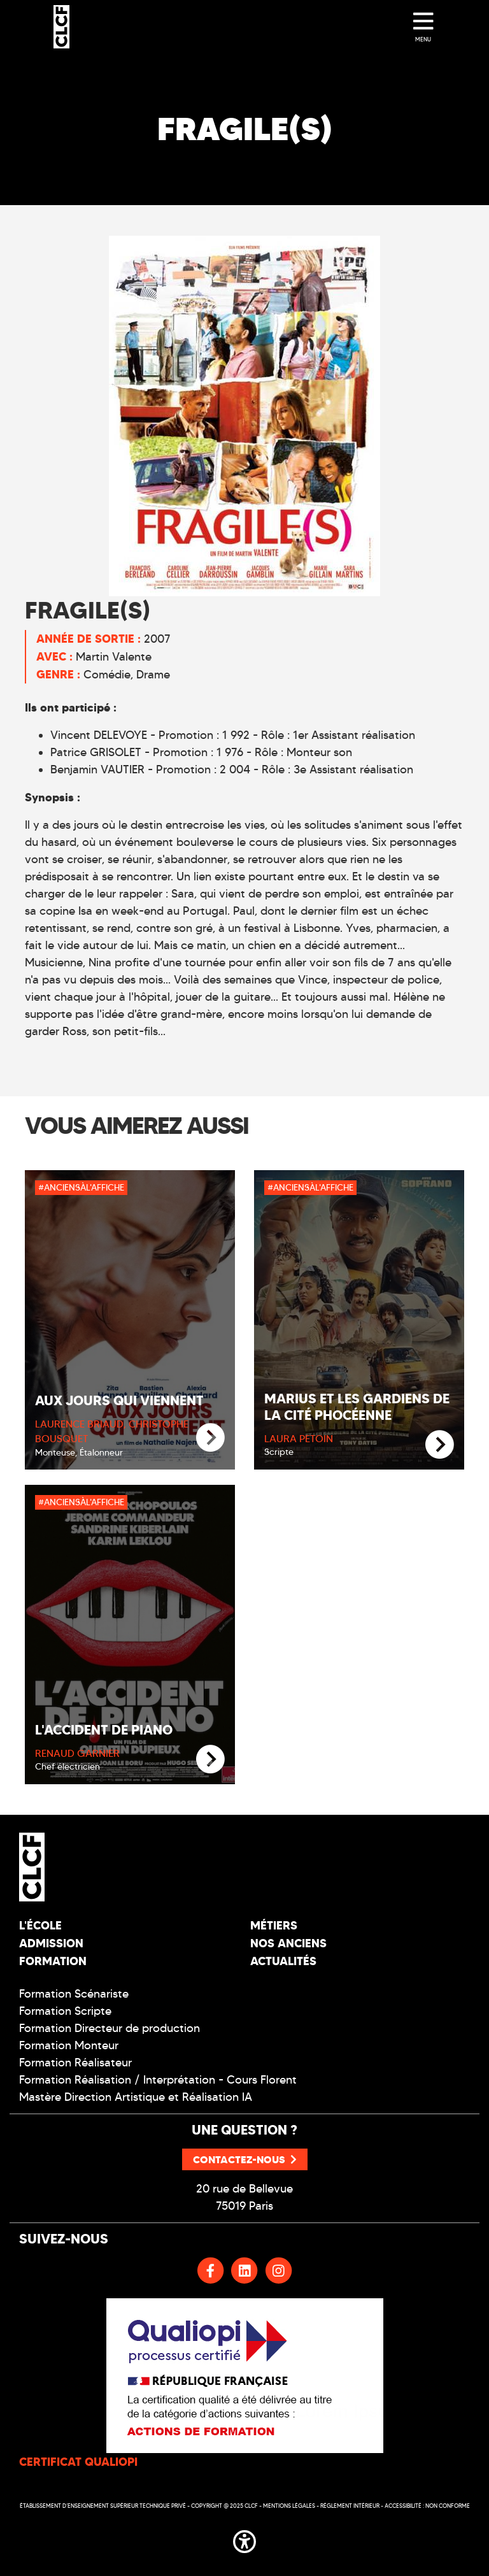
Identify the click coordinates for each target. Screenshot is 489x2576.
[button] (244, 2539)
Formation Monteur (68, 2045)
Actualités (283, 1961)
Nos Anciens (288, 1943)
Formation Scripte (65, 2011)
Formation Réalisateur (75, 2063)
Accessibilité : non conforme (427, 2505)
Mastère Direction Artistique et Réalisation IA (135, 2097)
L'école (40, 1925)
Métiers (273, 1925)
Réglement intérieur (349, 2505)
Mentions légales (289, 2505)
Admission (51, 1943)
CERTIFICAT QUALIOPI (78, 2461)
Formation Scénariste (74, 1994)
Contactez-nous (245, 2159)
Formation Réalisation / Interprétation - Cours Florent (158, 2080)
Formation (53, 1961)
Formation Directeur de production (109, 2028)
